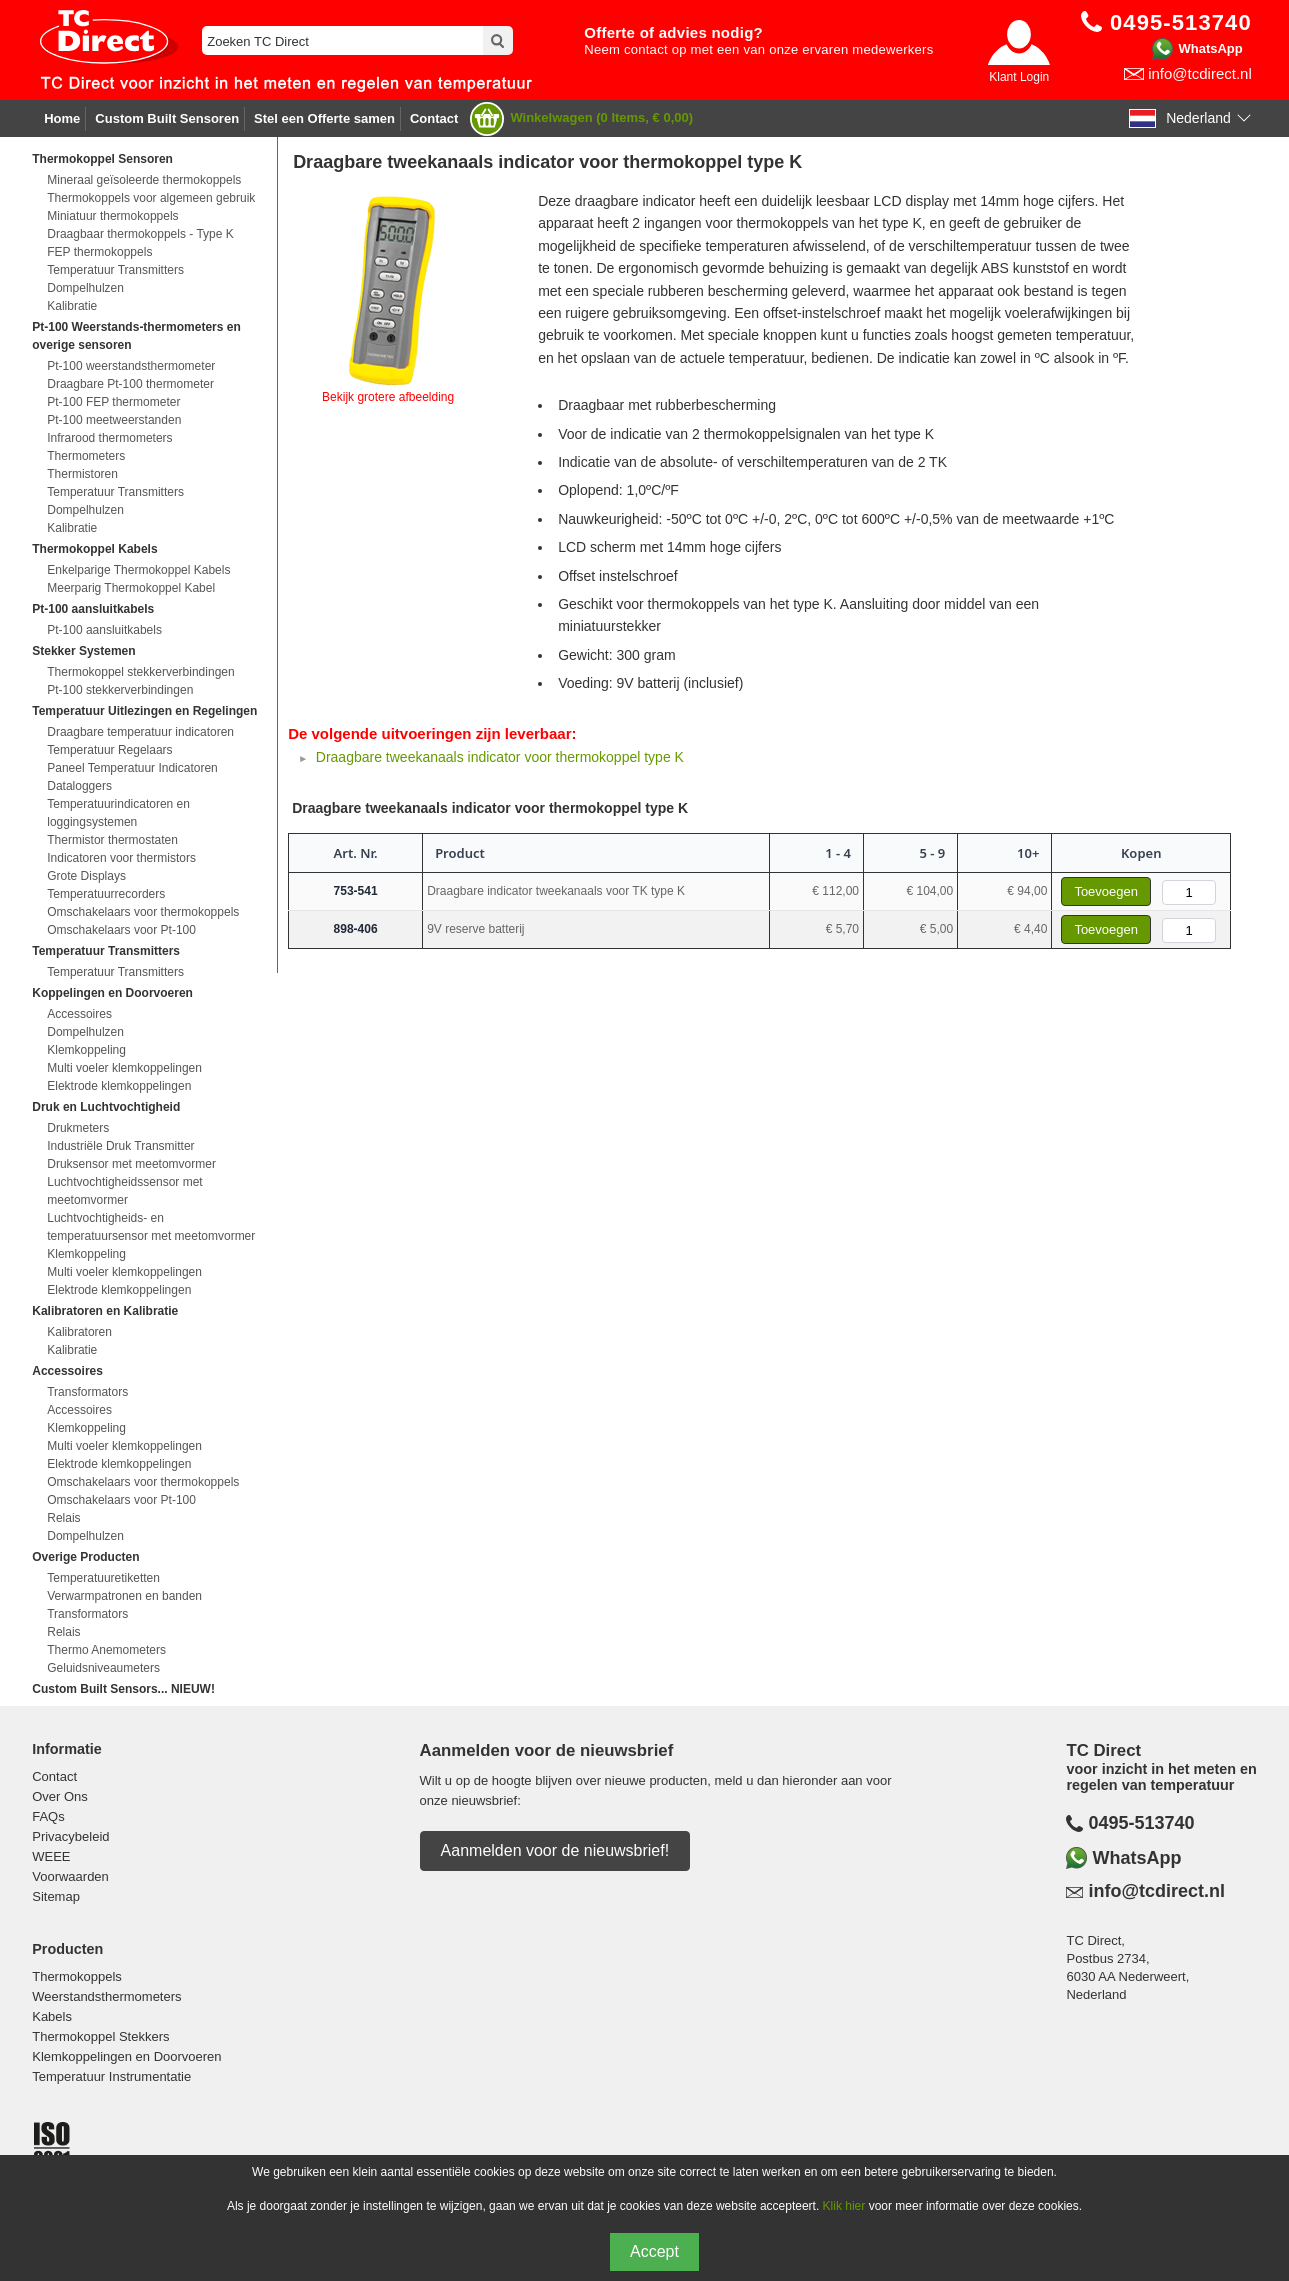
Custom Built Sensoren (167, 118)
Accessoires (79, 1014)
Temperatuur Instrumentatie (111, 2076)
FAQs (48, 1816)
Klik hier (844, 2206)
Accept (654, 2251)
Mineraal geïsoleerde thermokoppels (144, 180)
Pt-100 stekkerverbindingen (120, 690)
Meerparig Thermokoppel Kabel (131, 588)
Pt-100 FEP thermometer (113, 402)
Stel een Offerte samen (324, 118)
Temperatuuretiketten (103, 1578)
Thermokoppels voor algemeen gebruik (151, 198)
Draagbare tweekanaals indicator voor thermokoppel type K (500, 757)
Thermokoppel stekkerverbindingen (140, 672)
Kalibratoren (79, 1332)
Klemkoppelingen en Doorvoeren (126, 2056)
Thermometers (86, 456)
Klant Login (1019, 77)
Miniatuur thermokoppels (112, 216)
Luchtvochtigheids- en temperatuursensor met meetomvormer (151, 1227)
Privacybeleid (70, 1836)
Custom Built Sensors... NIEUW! (123, 1689)
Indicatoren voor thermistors (121, 858)
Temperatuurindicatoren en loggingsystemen (118, 813)
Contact (434, 118)
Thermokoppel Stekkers (100, 2036)
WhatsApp (1210, 48)
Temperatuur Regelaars (109, 750)
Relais (63, 1518)
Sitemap (56, 1896)
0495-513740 (1141, 1823)
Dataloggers (79, 786)
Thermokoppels (77, 1976)
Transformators (87, 1392)
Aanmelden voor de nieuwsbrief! (555, 1850)
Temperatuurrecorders (106, 894)
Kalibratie (72, 306)
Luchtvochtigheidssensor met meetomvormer (124, 1191)
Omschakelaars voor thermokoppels (143, 912)
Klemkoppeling (86, 1050)
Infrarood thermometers (109, 438)
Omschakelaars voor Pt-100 (121, 930)
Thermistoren (82, 474)
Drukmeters (78, 1128)
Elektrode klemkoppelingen (119, 1086)
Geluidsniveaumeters (103, 1668)
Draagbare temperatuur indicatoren (140, 732)
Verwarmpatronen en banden (124, 1596)
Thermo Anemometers (106, 1650)
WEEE (51, 1856)
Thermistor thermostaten (112, 840)
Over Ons (60, 1796)
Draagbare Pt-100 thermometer (130, 384)
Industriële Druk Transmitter (120, 1146)
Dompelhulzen (85, 288)
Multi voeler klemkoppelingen (124, 1068)
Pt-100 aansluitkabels (104, 630)
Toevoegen (1106, 891)
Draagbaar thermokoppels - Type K (140, 234)
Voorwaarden (70, 1876)
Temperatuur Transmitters (115, 270)
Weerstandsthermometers (106, 1996)
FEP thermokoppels (99, 252)
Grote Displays (86, 876)
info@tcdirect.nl (1200, 73)
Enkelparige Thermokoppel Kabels (138, 570)
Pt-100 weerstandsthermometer (131, 366)
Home (62, 118)
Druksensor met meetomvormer (131, 1164)
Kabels (52, 2016)
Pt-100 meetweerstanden (114, 420)
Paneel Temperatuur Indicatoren (132, 768)
